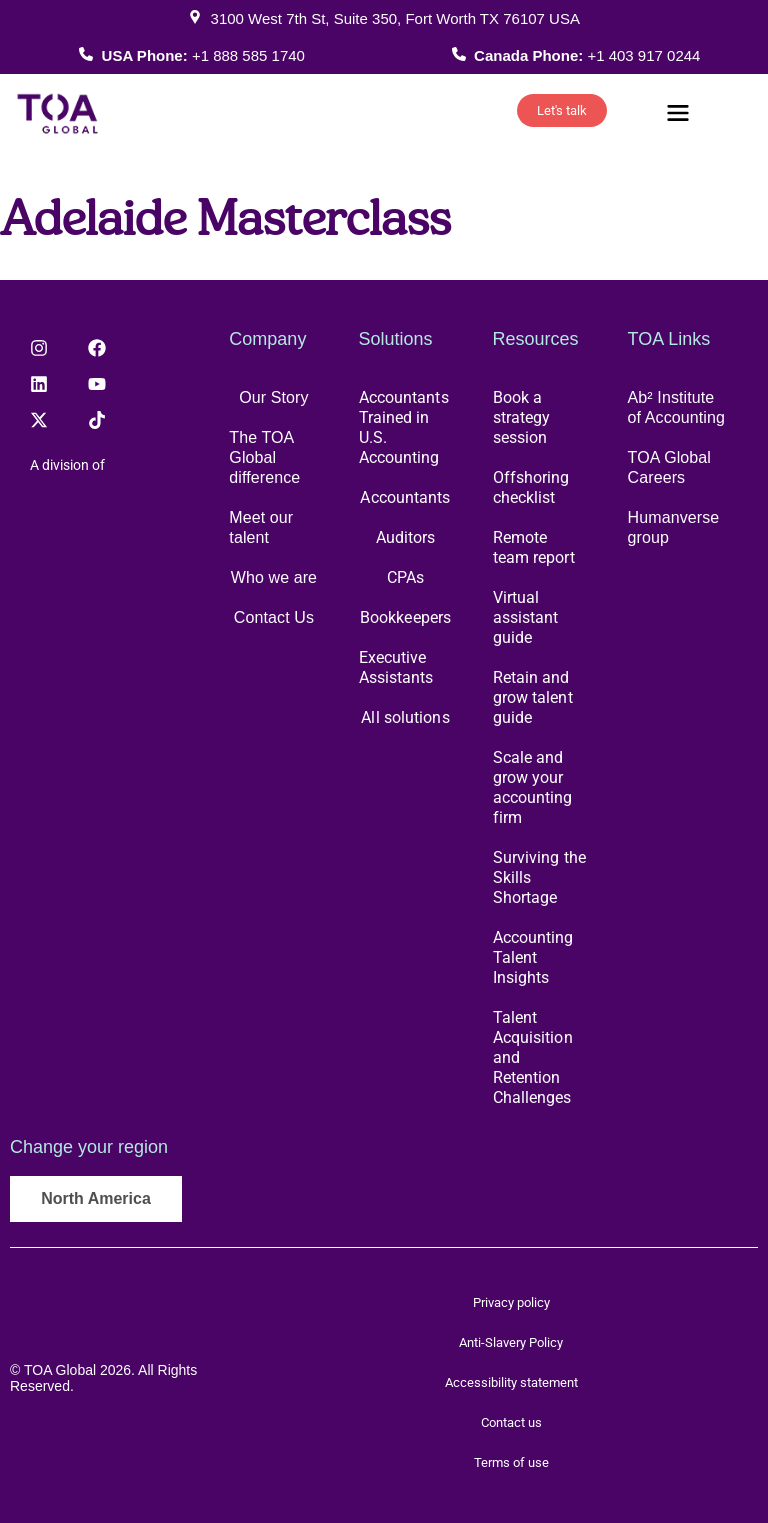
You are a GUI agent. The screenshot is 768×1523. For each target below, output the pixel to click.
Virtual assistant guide (526, 617)
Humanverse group (674, 527)
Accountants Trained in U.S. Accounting (404, 427)
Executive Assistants (396, 667)
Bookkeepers (405, 617)
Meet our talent (261, 527)
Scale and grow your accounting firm (533, 787)
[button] (678, 115)
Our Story (273, 397)
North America (96, 1198)
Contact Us (274, 617)
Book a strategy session (522, 417)
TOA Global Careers (669, 467)
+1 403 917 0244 (643, 55)
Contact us (511, 1422)
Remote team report (534, 547)
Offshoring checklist (531, 487)
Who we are (274, 577)
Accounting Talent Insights (533, 957)
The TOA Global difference (264, 457)
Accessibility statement (511, 1382)
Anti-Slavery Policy (511, 1342)
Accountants (405, 497)
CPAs (405, 577)
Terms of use (511, 1462)
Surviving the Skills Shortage (539, 877)
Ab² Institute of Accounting (676, 407)
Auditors (406, 537)
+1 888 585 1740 (248, 55)
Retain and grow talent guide (533, 697)
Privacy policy (511, 1302)
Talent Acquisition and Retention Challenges (533, 1057)
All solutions (405, 717)
